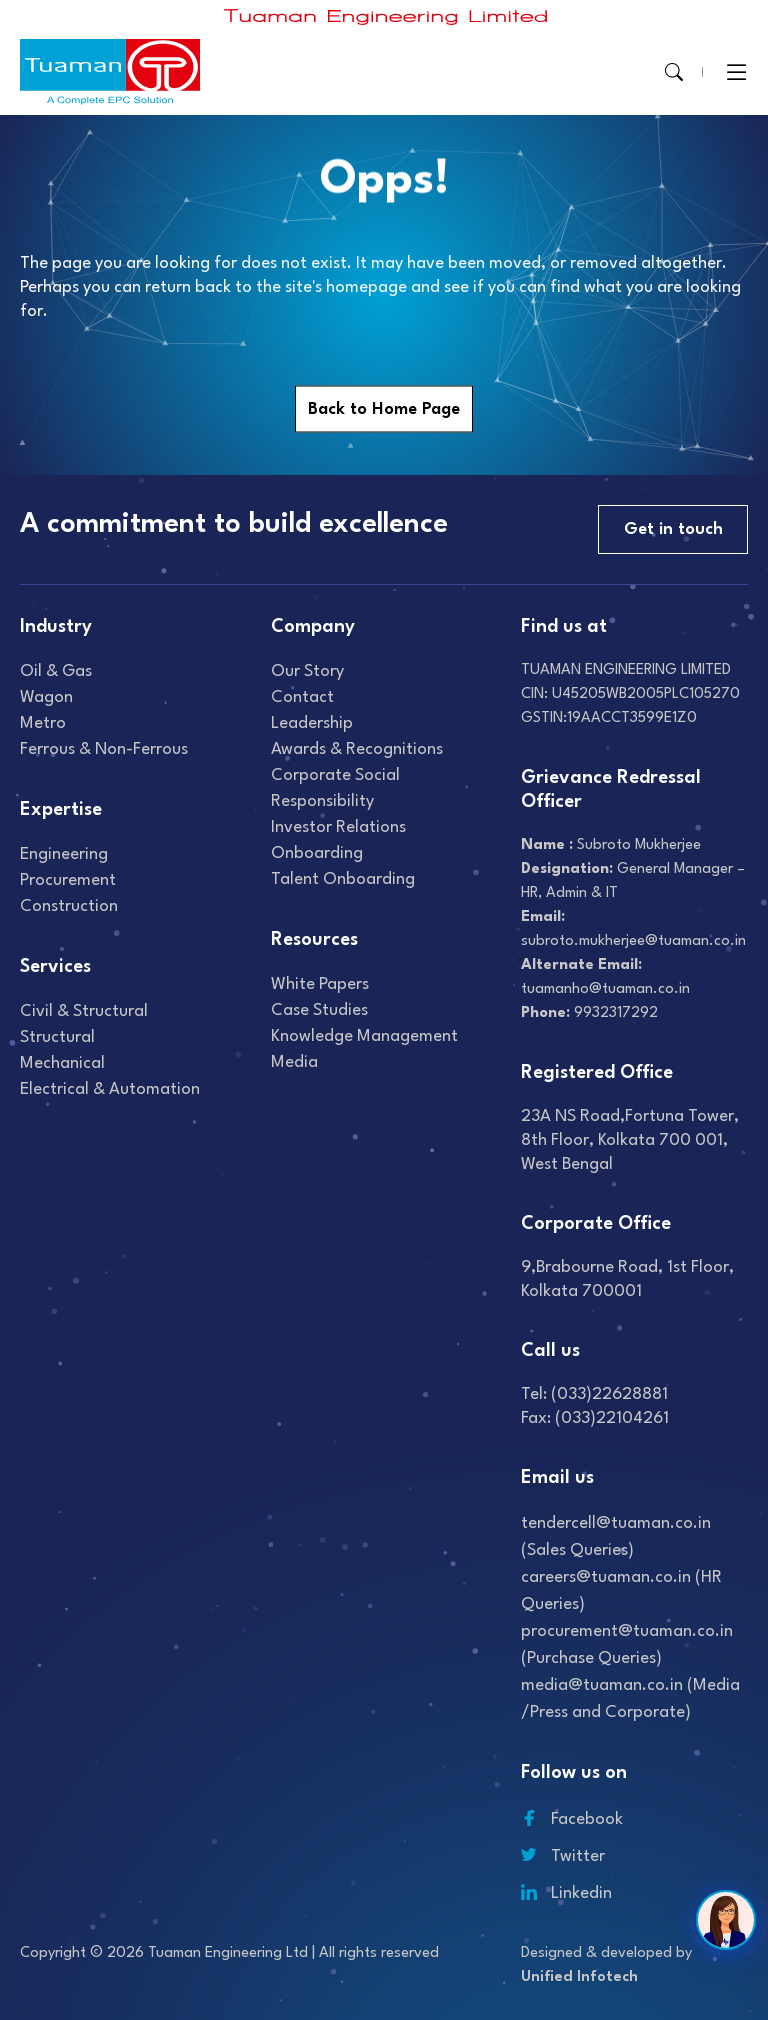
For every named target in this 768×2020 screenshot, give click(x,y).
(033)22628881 (609, 1394)
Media (294, 1062)
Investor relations (338, 827)
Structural (57, 1037)
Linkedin (566, 1893)
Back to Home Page (384, 409)
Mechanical (62, 1063)
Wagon (46, 697)
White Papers (320, 984)
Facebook (572, 1819)
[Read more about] (386, 16)
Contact (302, 697)
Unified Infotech (579, 1977)
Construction (69, 906)
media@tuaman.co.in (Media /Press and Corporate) (630, 1699)
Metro (43, 723)
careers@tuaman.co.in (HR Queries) (621, 1591)
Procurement (68, 880)
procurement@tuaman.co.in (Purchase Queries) (627, 1645)
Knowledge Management (364, 1036)
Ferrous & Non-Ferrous (104, 749)
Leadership (312, 723)
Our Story (307, 671)
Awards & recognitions (357, 749)
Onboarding (317, 853)
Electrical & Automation (110, 1089)
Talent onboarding (343, 879)
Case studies (319, 1010)
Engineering (64, 854)
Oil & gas (56, 671)
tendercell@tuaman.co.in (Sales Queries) (616, 1537)
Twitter (563, 1856)
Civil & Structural (84, 1011)
